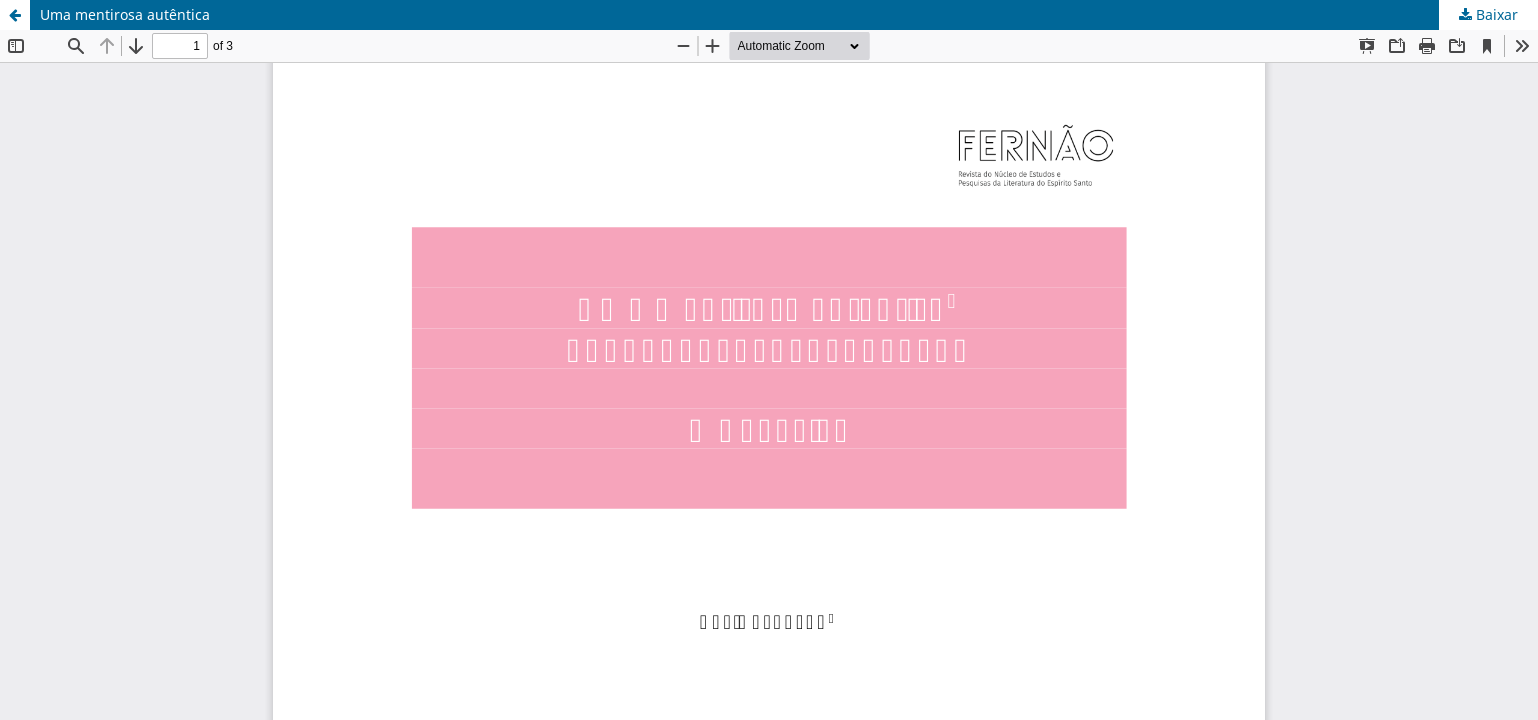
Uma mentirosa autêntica (125, 14)
